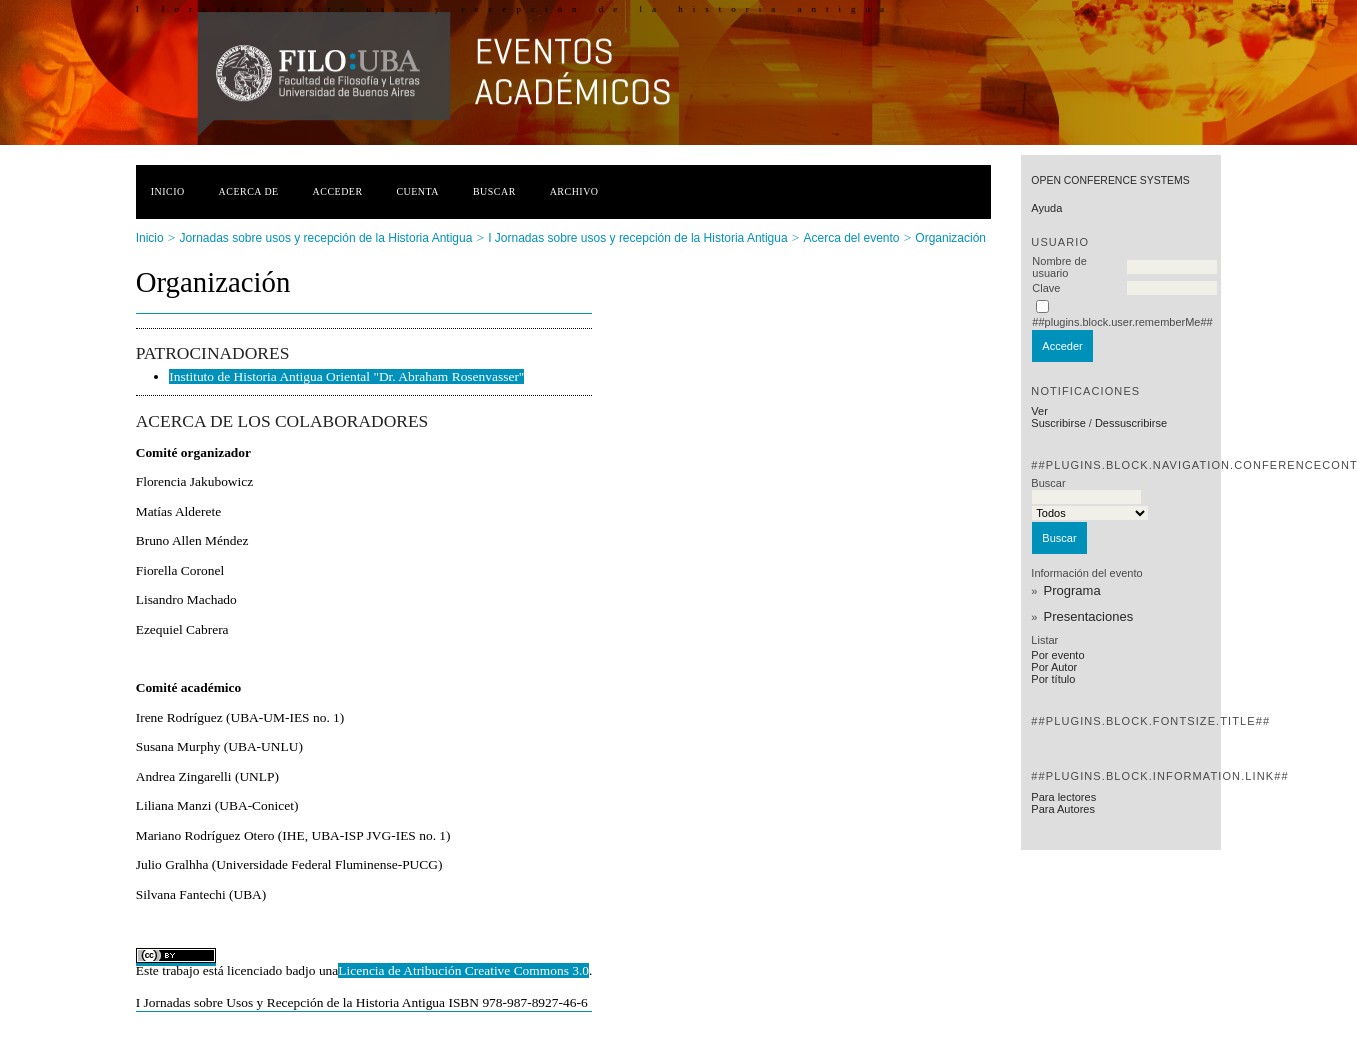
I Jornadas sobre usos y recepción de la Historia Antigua (638, 238)
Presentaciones (1089, 616)
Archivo (574, 191)
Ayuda (1046, 208)
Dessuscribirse (1131, 423)
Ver (1039, 411)
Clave (1046, 288)
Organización (950, 238)
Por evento (1057, 655)
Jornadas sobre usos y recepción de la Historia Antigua (326, 238)
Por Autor (1054, 667)
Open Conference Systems (1110, 180)
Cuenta (417, 191)
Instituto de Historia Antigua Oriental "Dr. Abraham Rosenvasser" (346, 376)
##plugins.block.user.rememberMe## (1122, 322)
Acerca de (249, 191)
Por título (1053, 679)
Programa (1072, 590)
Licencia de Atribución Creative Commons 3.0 (463, 970)
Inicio (168, 191)
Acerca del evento (851, 238)
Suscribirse (1058, 423)
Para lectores (1063, 797)
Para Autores (1063, 809)
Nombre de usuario (1059, 267)
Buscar (494, 191)
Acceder (338, 191)
